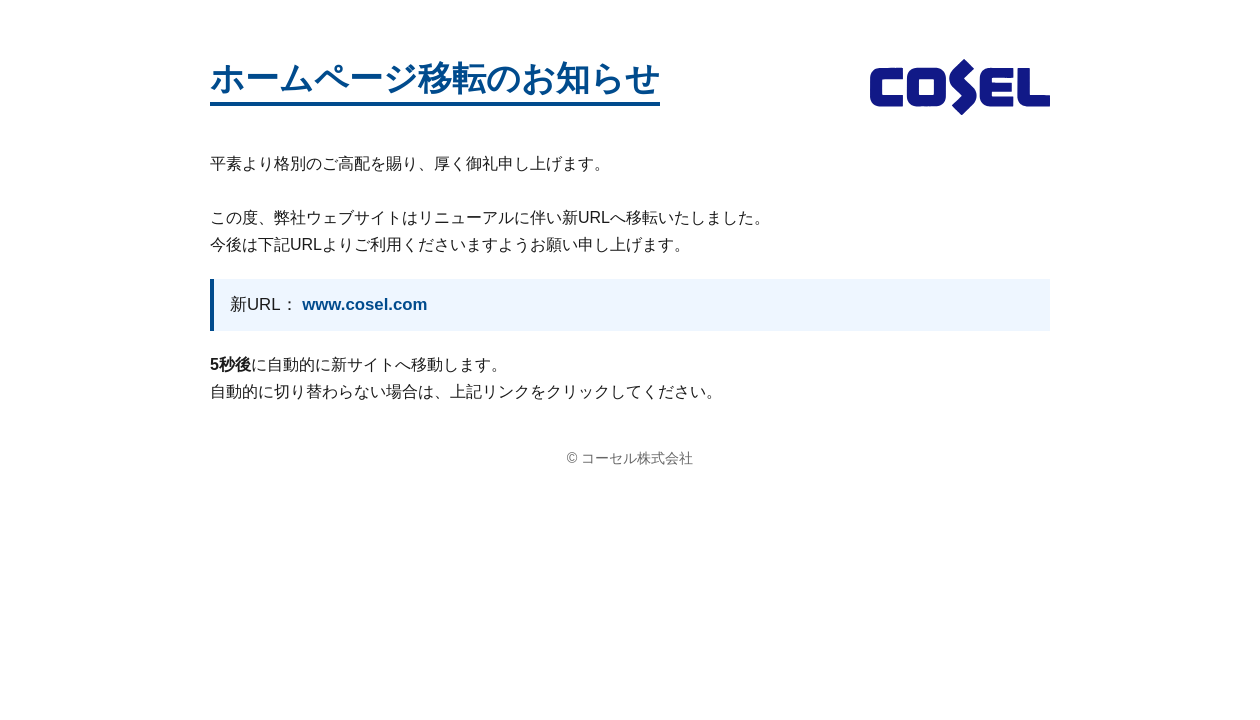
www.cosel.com (364, 304)
